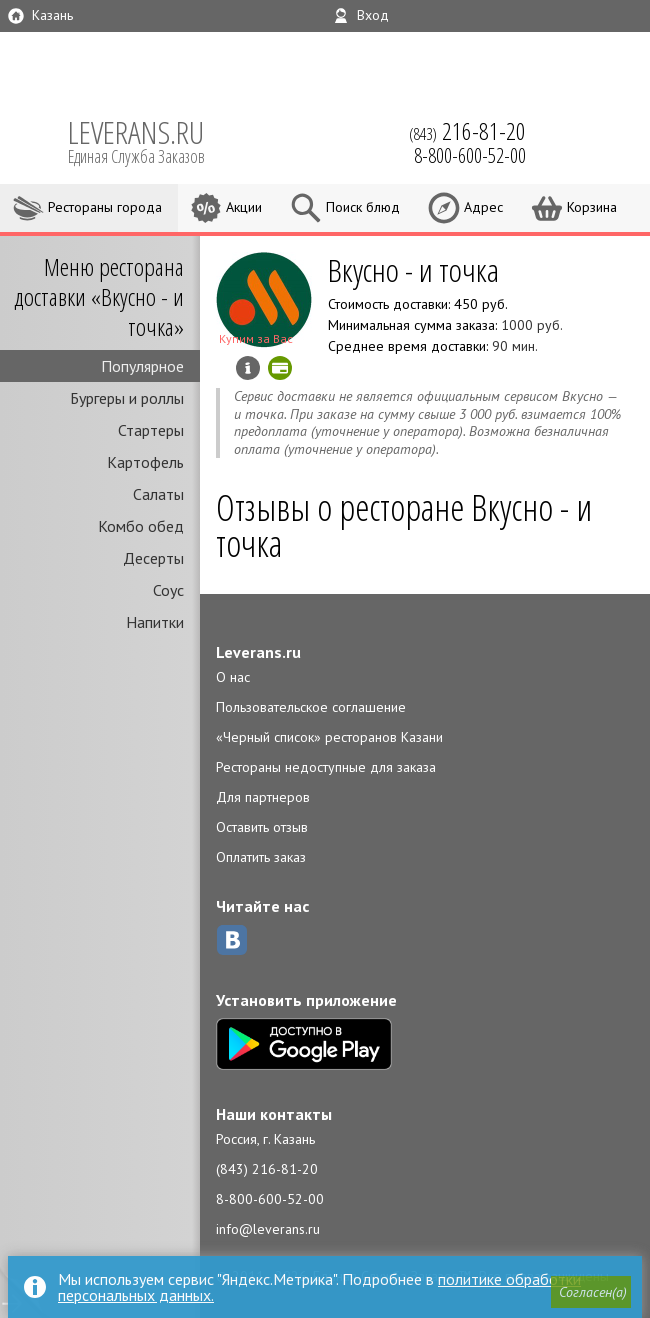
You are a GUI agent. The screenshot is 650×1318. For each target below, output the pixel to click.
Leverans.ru (258, 652)
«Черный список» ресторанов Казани (329, 737)
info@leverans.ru (268, 1229)
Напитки (155, 622)
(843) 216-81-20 (267, 1169)
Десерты (153, 558)
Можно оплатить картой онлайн (280, 368)
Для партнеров (263, 797)
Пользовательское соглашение (311, 707)
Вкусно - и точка (413, 269)
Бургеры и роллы (127, 398)
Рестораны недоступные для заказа (326, 767)
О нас (233, 677)
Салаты (158, 494)
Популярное (142, 366)
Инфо (248, 368)
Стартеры (151, 430)
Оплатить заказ (261, 857)
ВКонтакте (232, 940)
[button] (591, 1292)
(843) (467, 131)
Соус (168, 590)
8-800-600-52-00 (270, 1199)
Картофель (145, 462)
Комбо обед (141, 526)
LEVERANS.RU (150, 140)
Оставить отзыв (262, 827)
